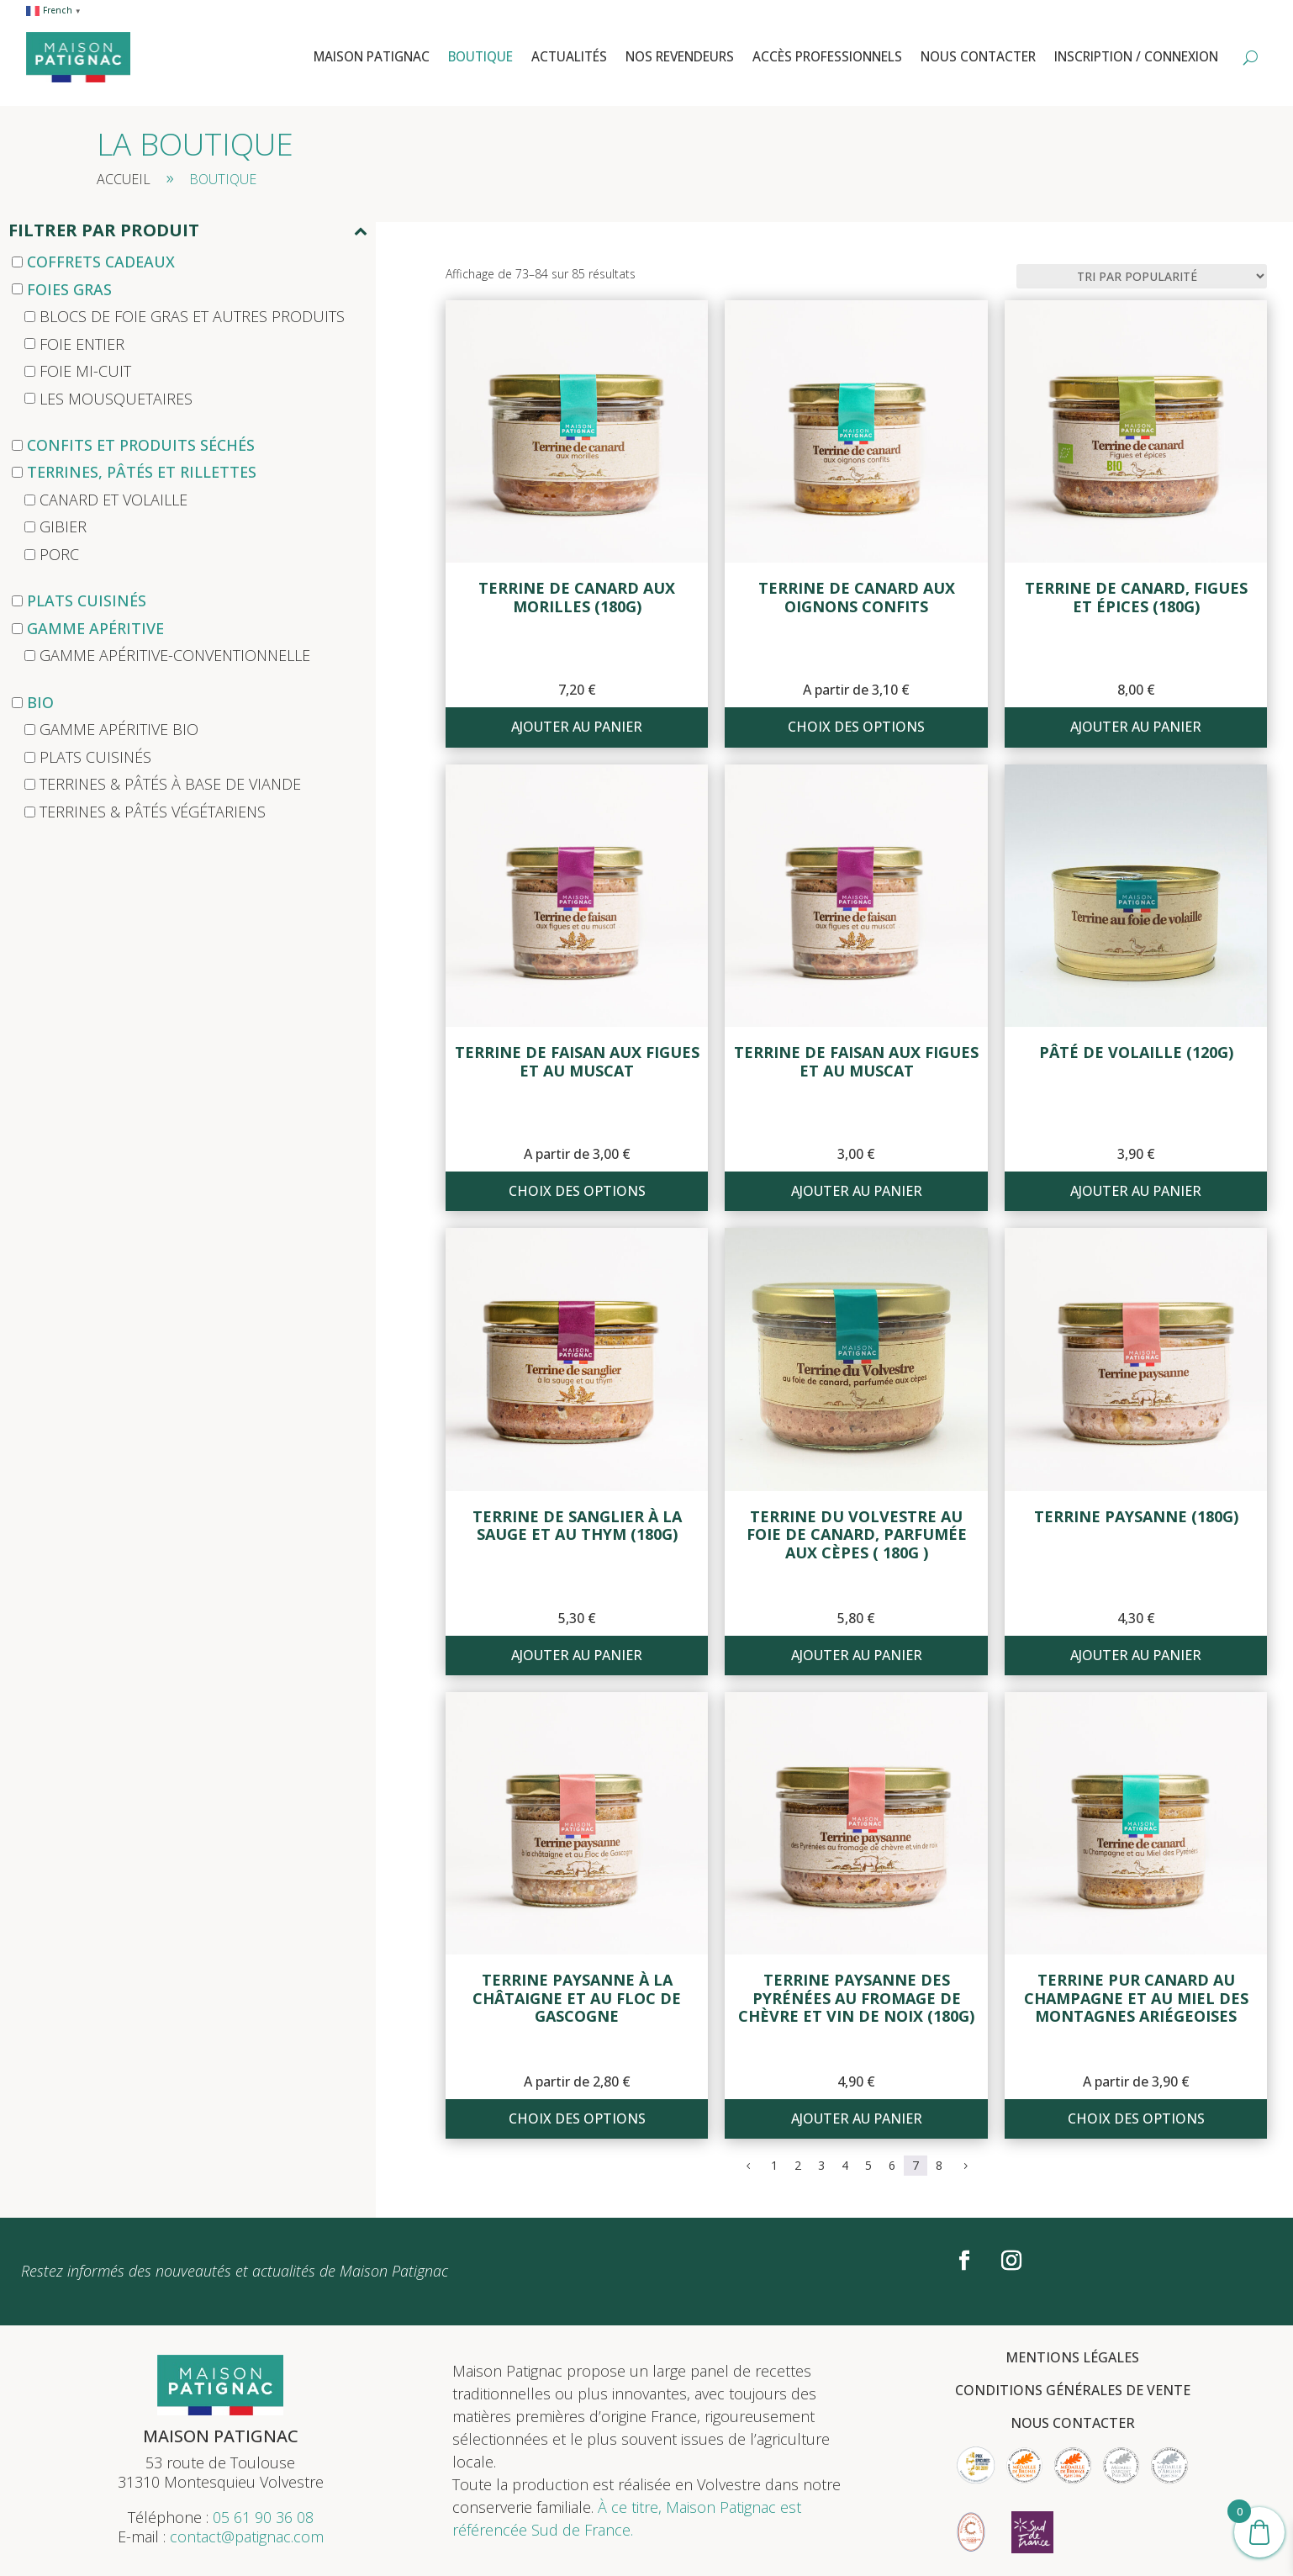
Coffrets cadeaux (101, 261)
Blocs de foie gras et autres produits (192, 316)
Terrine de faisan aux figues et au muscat (577, 1061)
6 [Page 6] (892, 2165)
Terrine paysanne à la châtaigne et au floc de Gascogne (576, 1998)
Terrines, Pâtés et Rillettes (141, 472)
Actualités (569, 57)
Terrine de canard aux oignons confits (856, 597)
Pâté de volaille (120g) (1136, 1052)
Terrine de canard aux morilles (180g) (576, 597)
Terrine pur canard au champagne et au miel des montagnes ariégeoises (1136, 1998)
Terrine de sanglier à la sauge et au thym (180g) (577, 1525)
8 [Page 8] (939, 2165)
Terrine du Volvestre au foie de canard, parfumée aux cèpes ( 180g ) (857, 1534)
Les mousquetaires (116, 398)
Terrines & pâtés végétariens (153, 811)
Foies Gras (69, 288)
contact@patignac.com (247, 2536)
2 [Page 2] (797, 2165)
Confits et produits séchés (141, 445)
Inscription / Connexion (1136, 57)
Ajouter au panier (576, 726)
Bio (40, 702)
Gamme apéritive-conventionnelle (175, 655)
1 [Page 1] (774, 2165)
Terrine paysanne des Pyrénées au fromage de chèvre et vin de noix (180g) (856, 1998)
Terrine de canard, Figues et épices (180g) (1136, 597)
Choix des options (856, 726)
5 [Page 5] (868, 2165)
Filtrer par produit (187, 231)
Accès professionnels (827, 57)
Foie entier (82, 343)
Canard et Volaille (113, 499)
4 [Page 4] (845, 2165)
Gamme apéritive (95, 628)
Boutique (480, 57)
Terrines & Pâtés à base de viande (170, 784)
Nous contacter (978, 57)
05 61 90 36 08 (263, 2517)
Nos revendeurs (679, 57)
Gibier (63, 526)
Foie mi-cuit (85, 371)
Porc (59, 554)
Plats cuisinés (86, 600)
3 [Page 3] (821, 2165)
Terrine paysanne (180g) (1136, 1516)
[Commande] (1141, 276)
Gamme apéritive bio (119, 729)
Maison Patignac (372, 57)
